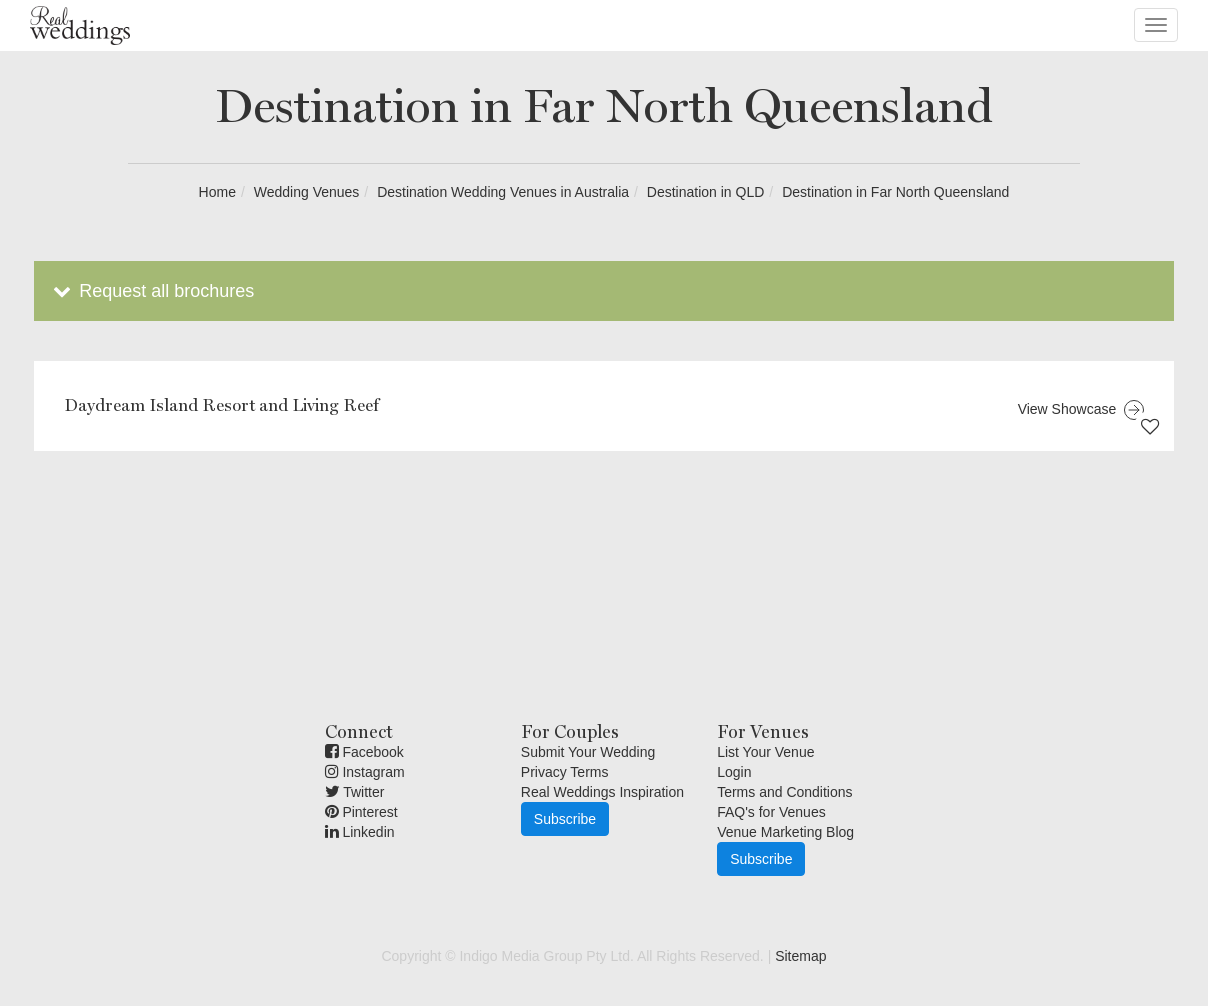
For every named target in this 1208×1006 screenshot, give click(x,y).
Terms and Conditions (784, 792)
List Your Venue (765, 752)
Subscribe (565, 819)
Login (734, 772)
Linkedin (360, 832)
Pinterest (361, 812)
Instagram (365, 772)
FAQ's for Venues (771, 812)
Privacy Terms (565, 772)
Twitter (355, 792)
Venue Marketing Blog (785, 832)
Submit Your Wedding (588, 752)
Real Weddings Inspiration (602, 792)
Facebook (364, 752)
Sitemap (800, 956)
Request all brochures (151, 291)
